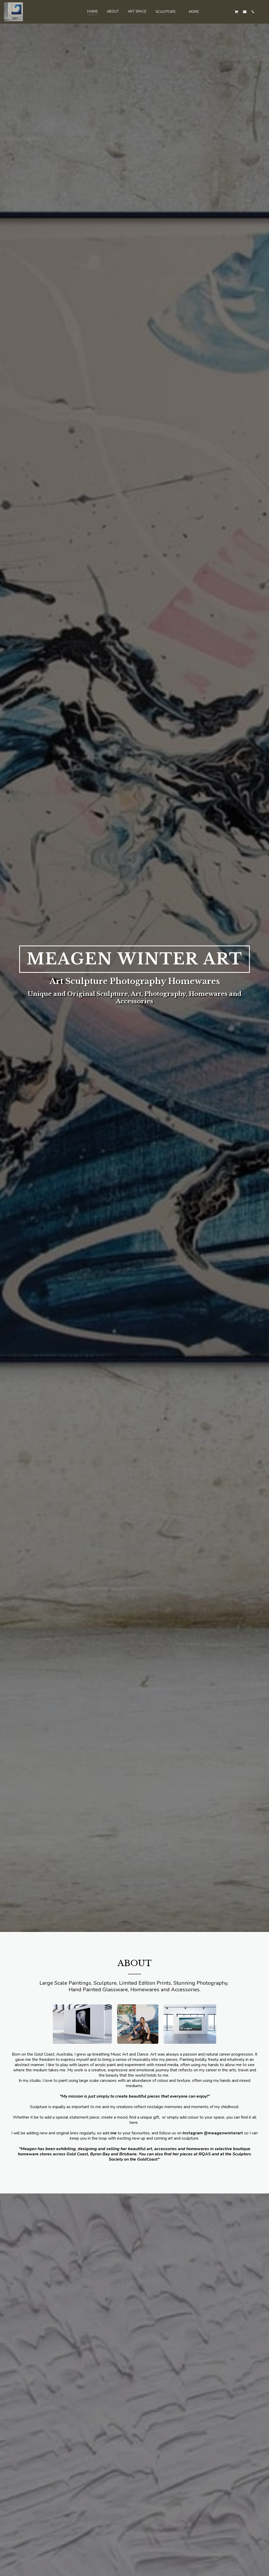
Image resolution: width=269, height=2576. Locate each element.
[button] (167, 11)
